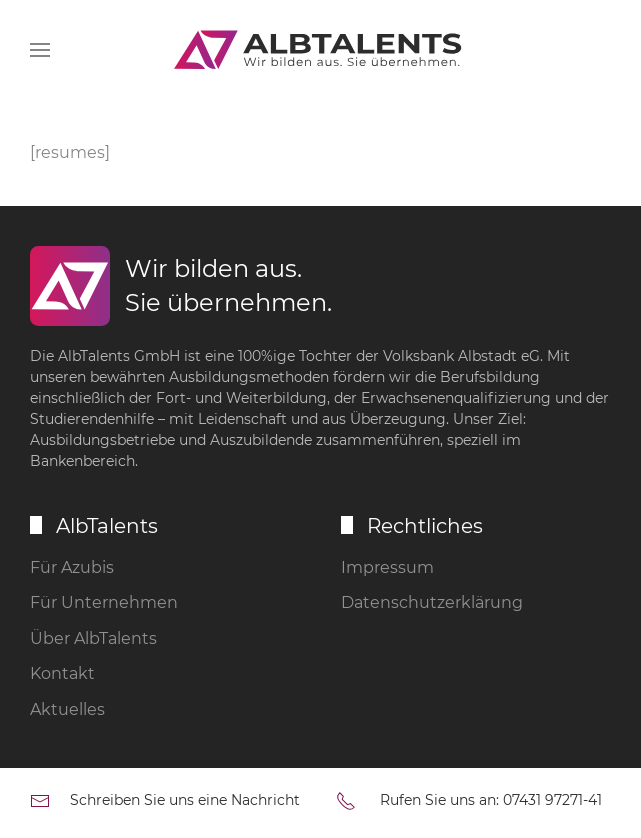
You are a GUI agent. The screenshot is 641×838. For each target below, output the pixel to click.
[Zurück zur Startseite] (321, 50)
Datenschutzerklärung (432, 602)
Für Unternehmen (104, 602)
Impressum (387, 567)
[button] (40, 50)
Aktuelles (67, 709)
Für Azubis (72, 567)
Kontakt (62, 673)
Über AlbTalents (93, 638)
